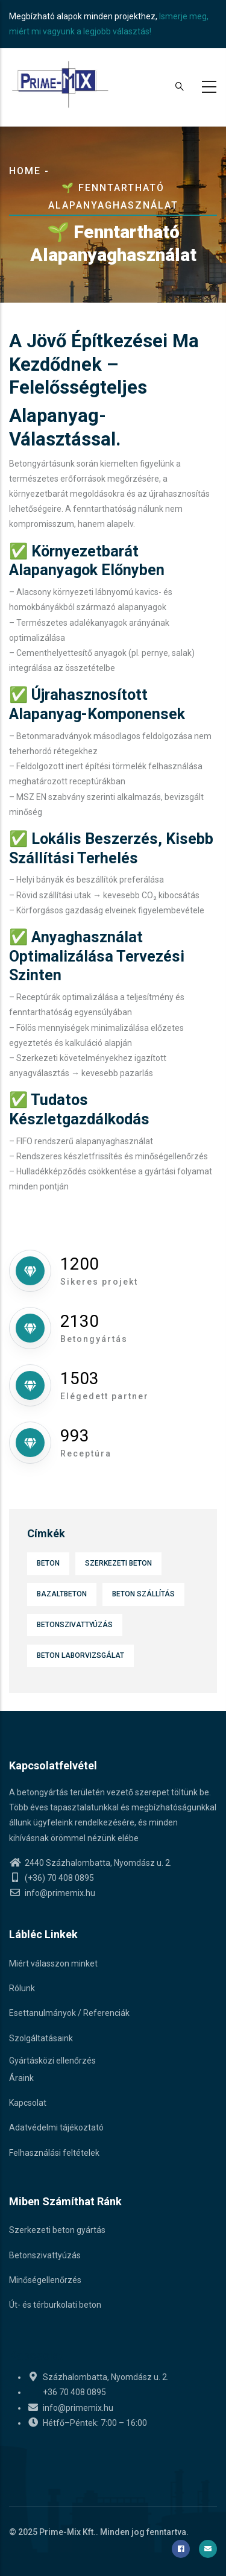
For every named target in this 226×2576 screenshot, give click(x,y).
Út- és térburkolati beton (55, 2305)
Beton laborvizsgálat (80, 1655)
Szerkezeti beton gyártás (57, 2230)
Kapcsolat (27, 2103)
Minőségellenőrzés (45, 2280)
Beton (48, 1563)
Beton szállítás (143, 1594)
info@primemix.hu (52, 1893)
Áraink (21, 2078)
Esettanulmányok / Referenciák (69, 2013)
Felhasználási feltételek (54, 2153)
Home (25, 171)
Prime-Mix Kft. (67, 2532)
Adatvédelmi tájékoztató (56, 2127)
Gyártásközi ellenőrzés (52, 2060)
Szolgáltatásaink (41, 2038)
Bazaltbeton (62, 1594)
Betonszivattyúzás (75, 1624)
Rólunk (22, 1988)
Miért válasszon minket (53, 1963)
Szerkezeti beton (118, 1563)
